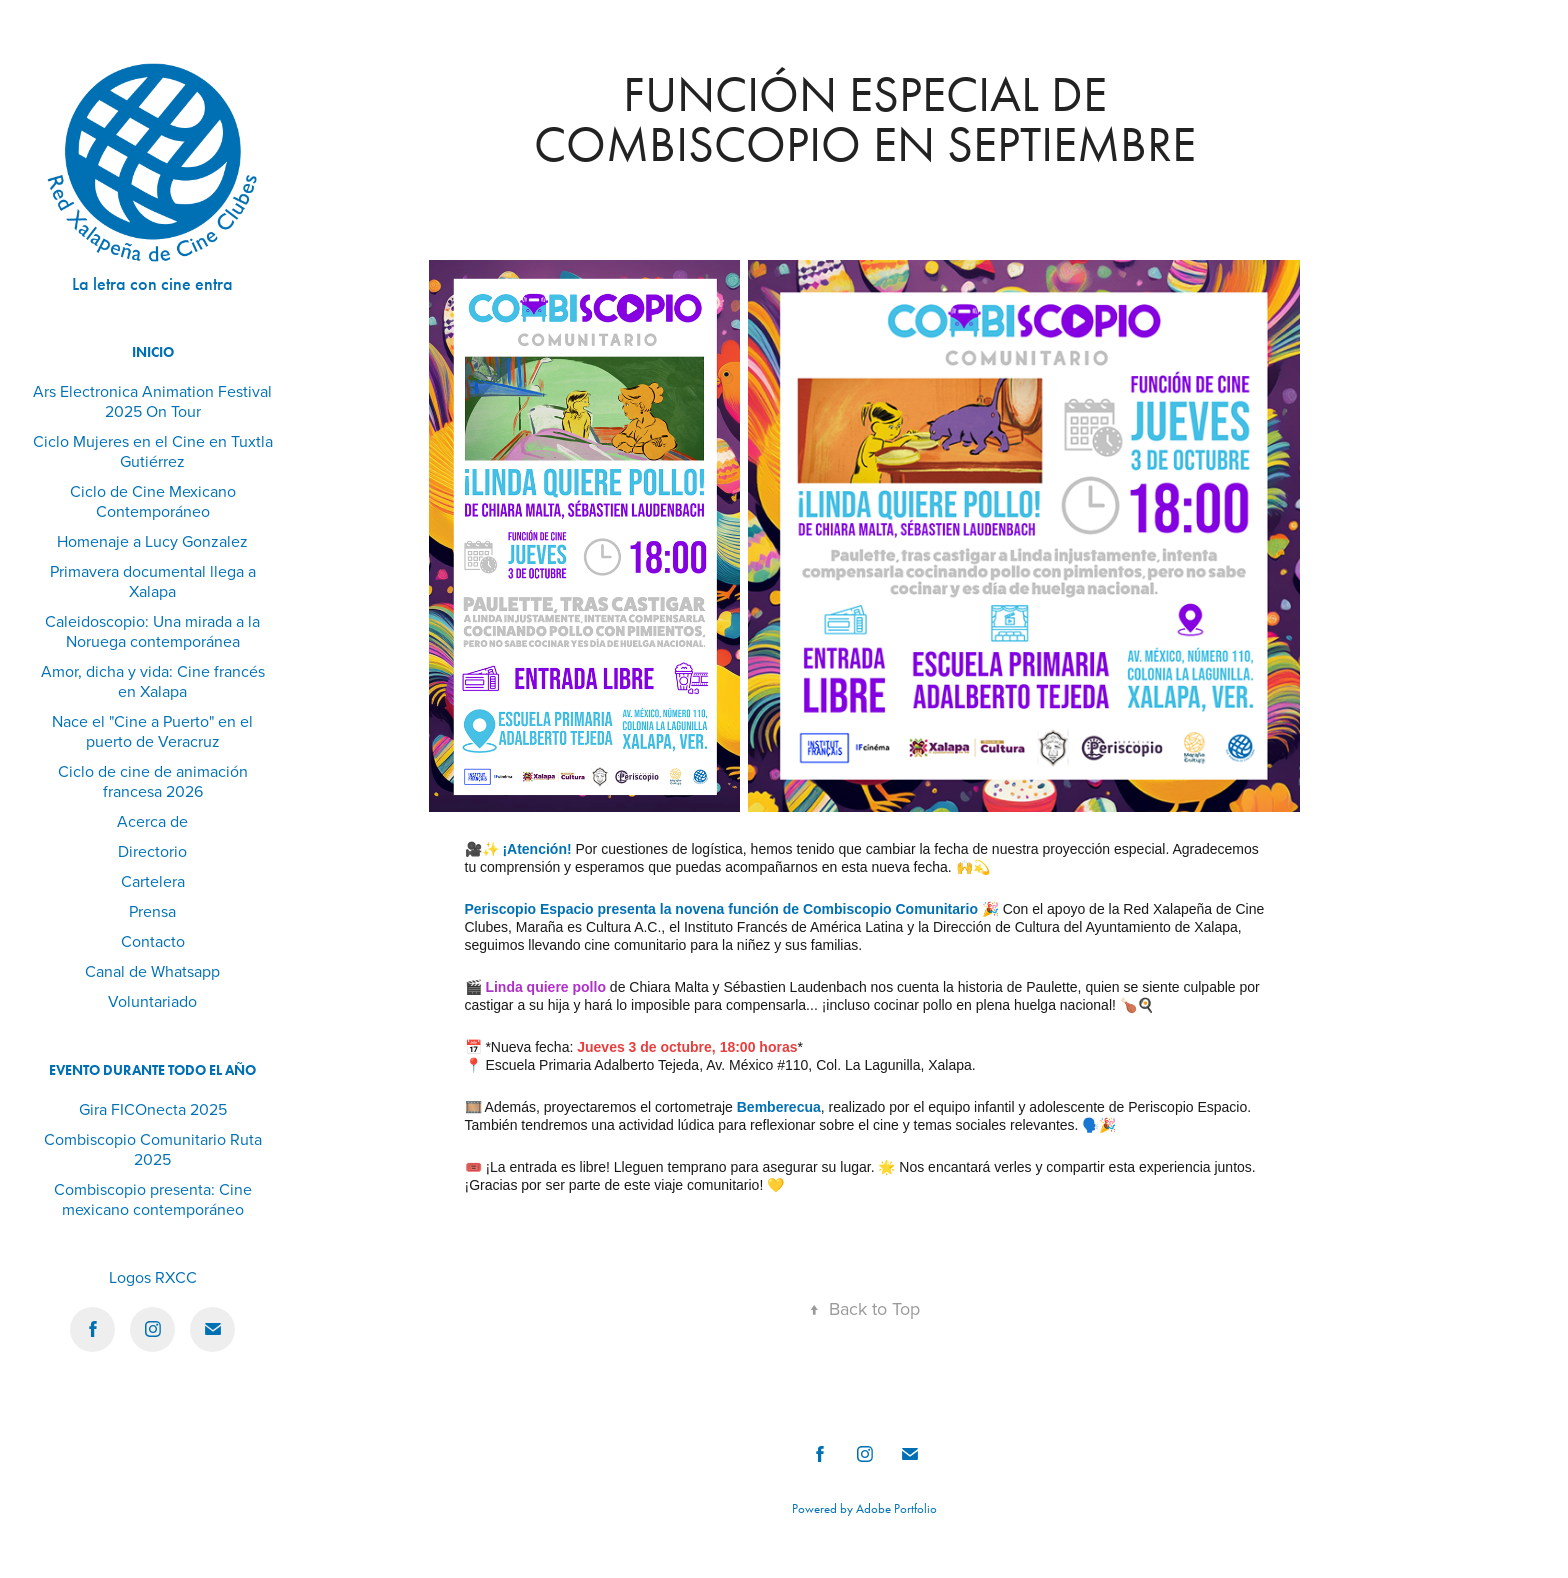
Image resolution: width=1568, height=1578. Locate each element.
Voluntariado (152, 1001)
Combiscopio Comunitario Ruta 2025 (153, 1149)
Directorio (152, 851)
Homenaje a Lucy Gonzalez (152, 541)
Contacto (153, 941)
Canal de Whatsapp (152, 971)
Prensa (152, 911)
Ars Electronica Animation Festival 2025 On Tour (152, 401)
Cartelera (153, 881)
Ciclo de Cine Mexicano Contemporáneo (153, 501)
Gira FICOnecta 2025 (153, 1109)
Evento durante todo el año (152, 1070)
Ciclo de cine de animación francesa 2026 (153, 781)
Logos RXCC (153, 1277)
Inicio (153, 352)
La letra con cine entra (152, 284)
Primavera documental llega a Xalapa (153, 581)
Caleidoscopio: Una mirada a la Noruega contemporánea (152, 631)
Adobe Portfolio (896, 1508)
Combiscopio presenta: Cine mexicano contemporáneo (153, 1199)
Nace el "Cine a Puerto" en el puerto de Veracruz (152, 731)
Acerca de (152, 821)
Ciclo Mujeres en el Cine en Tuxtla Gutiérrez (153, 451)
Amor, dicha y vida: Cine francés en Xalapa (153, 681)
